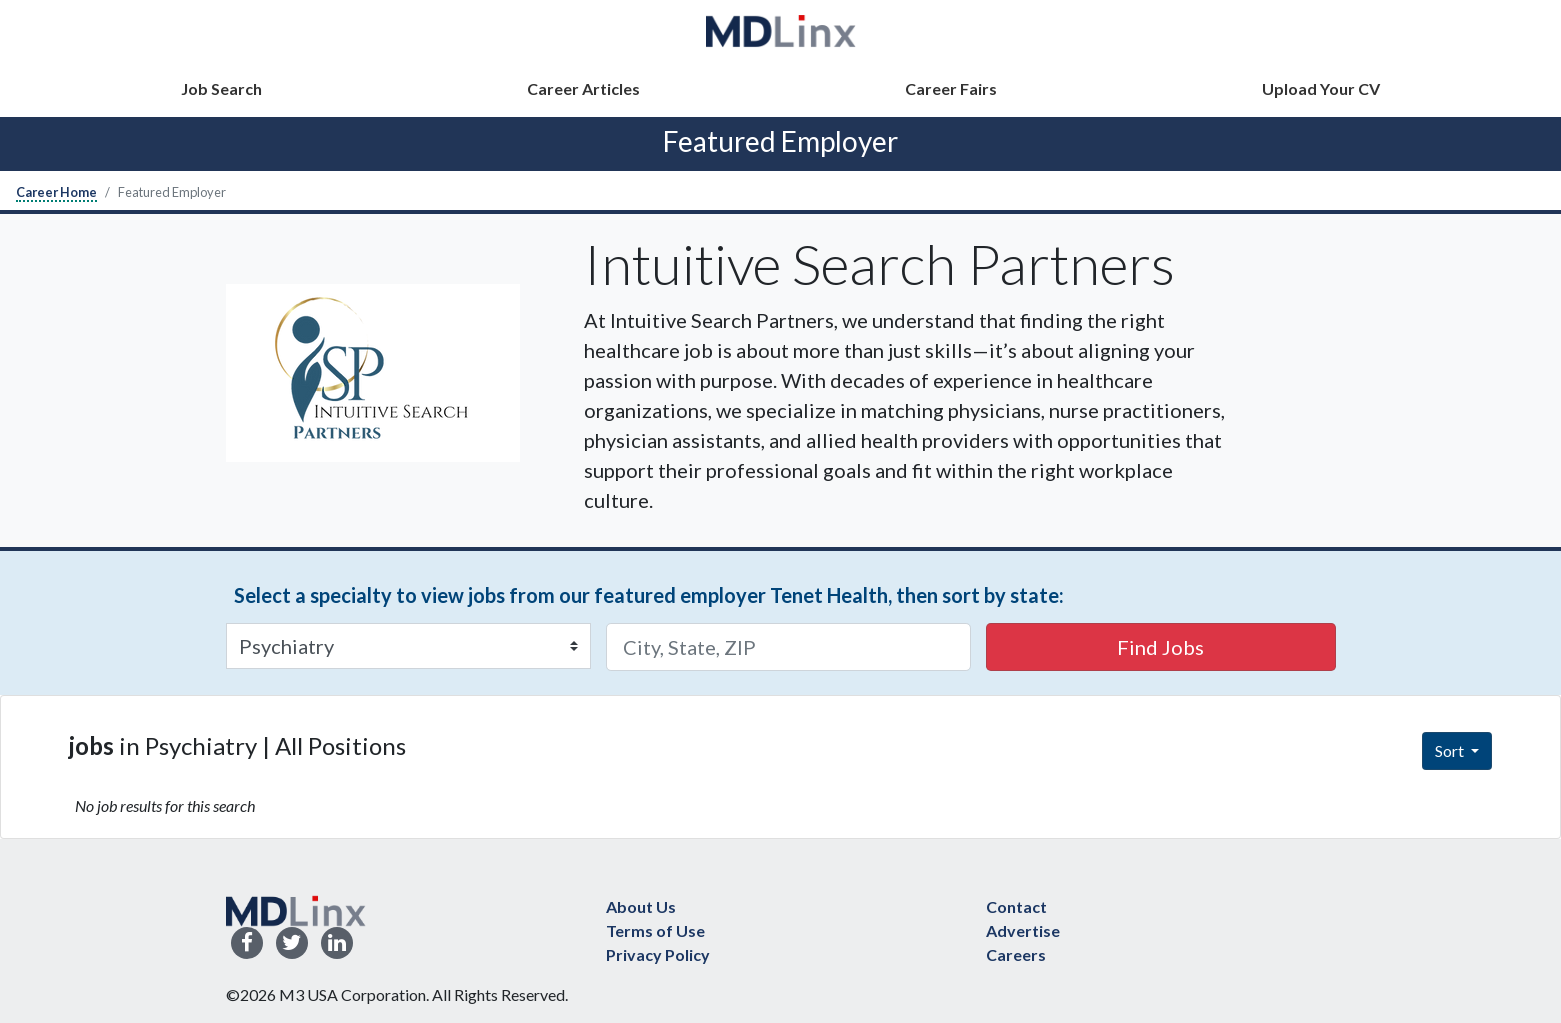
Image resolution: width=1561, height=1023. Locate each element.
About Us (641, 906)
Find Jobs (1160, 647)
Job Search (221, 88)
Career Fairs (951, 88)
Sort (1451, 750)
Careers (1016, 954)
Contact (1016, 906)
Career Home (56, 192)
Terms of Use (655, 930)
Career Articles (583, 88)
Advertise (1023, 930)
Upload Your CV (1321, 88)
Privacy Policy (658, 954)
